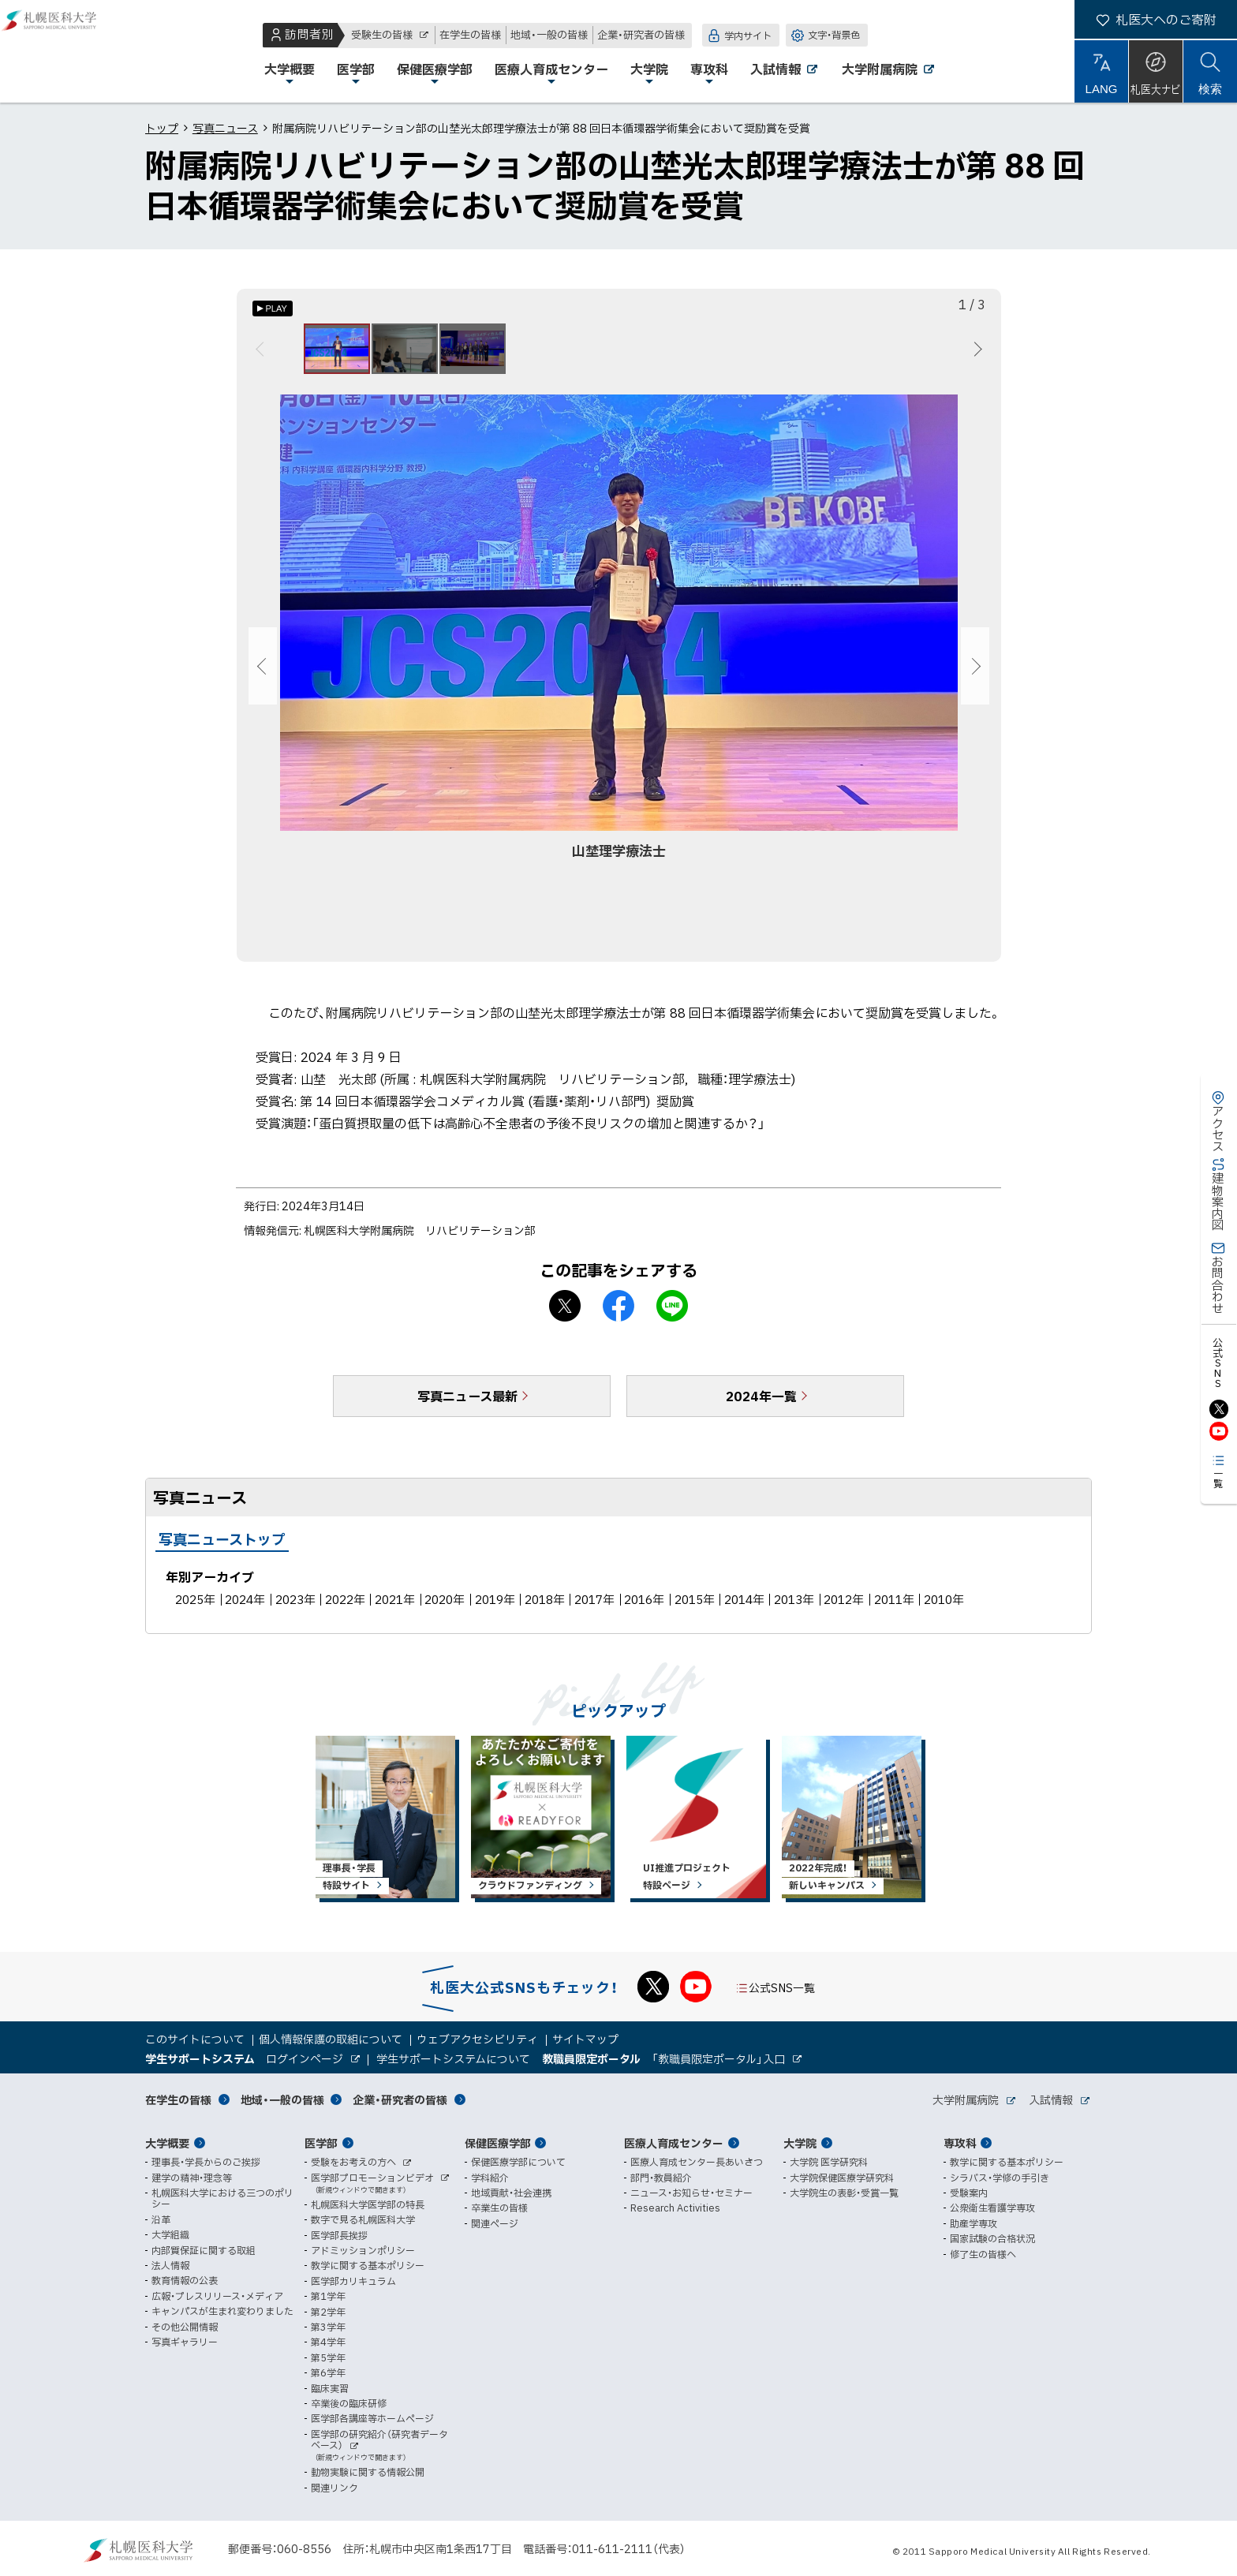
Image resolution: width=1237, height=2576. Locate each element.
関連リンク (334, 2487)
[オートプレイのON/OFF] (272, 308)
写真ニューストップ (222, 1548)
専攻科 (960, 2143)
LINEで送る (672, 1315)
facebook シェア (618, 1315)
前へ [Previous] (262, 353)
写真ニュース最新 (467, 1405)
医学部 (321, 2143)
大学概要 (167, 2143)
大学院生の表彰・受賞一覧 (844, 2192)
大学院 (800, 2143)
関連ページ (494, 2223)
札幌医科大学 (63, 51)
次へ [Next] (975, 353)
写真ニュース (225, 128)
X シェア (565, 1315)
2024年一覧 (761, 1405)
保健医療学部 (498, 2143)
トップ (161, 128)
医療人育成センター (673, 2143)
